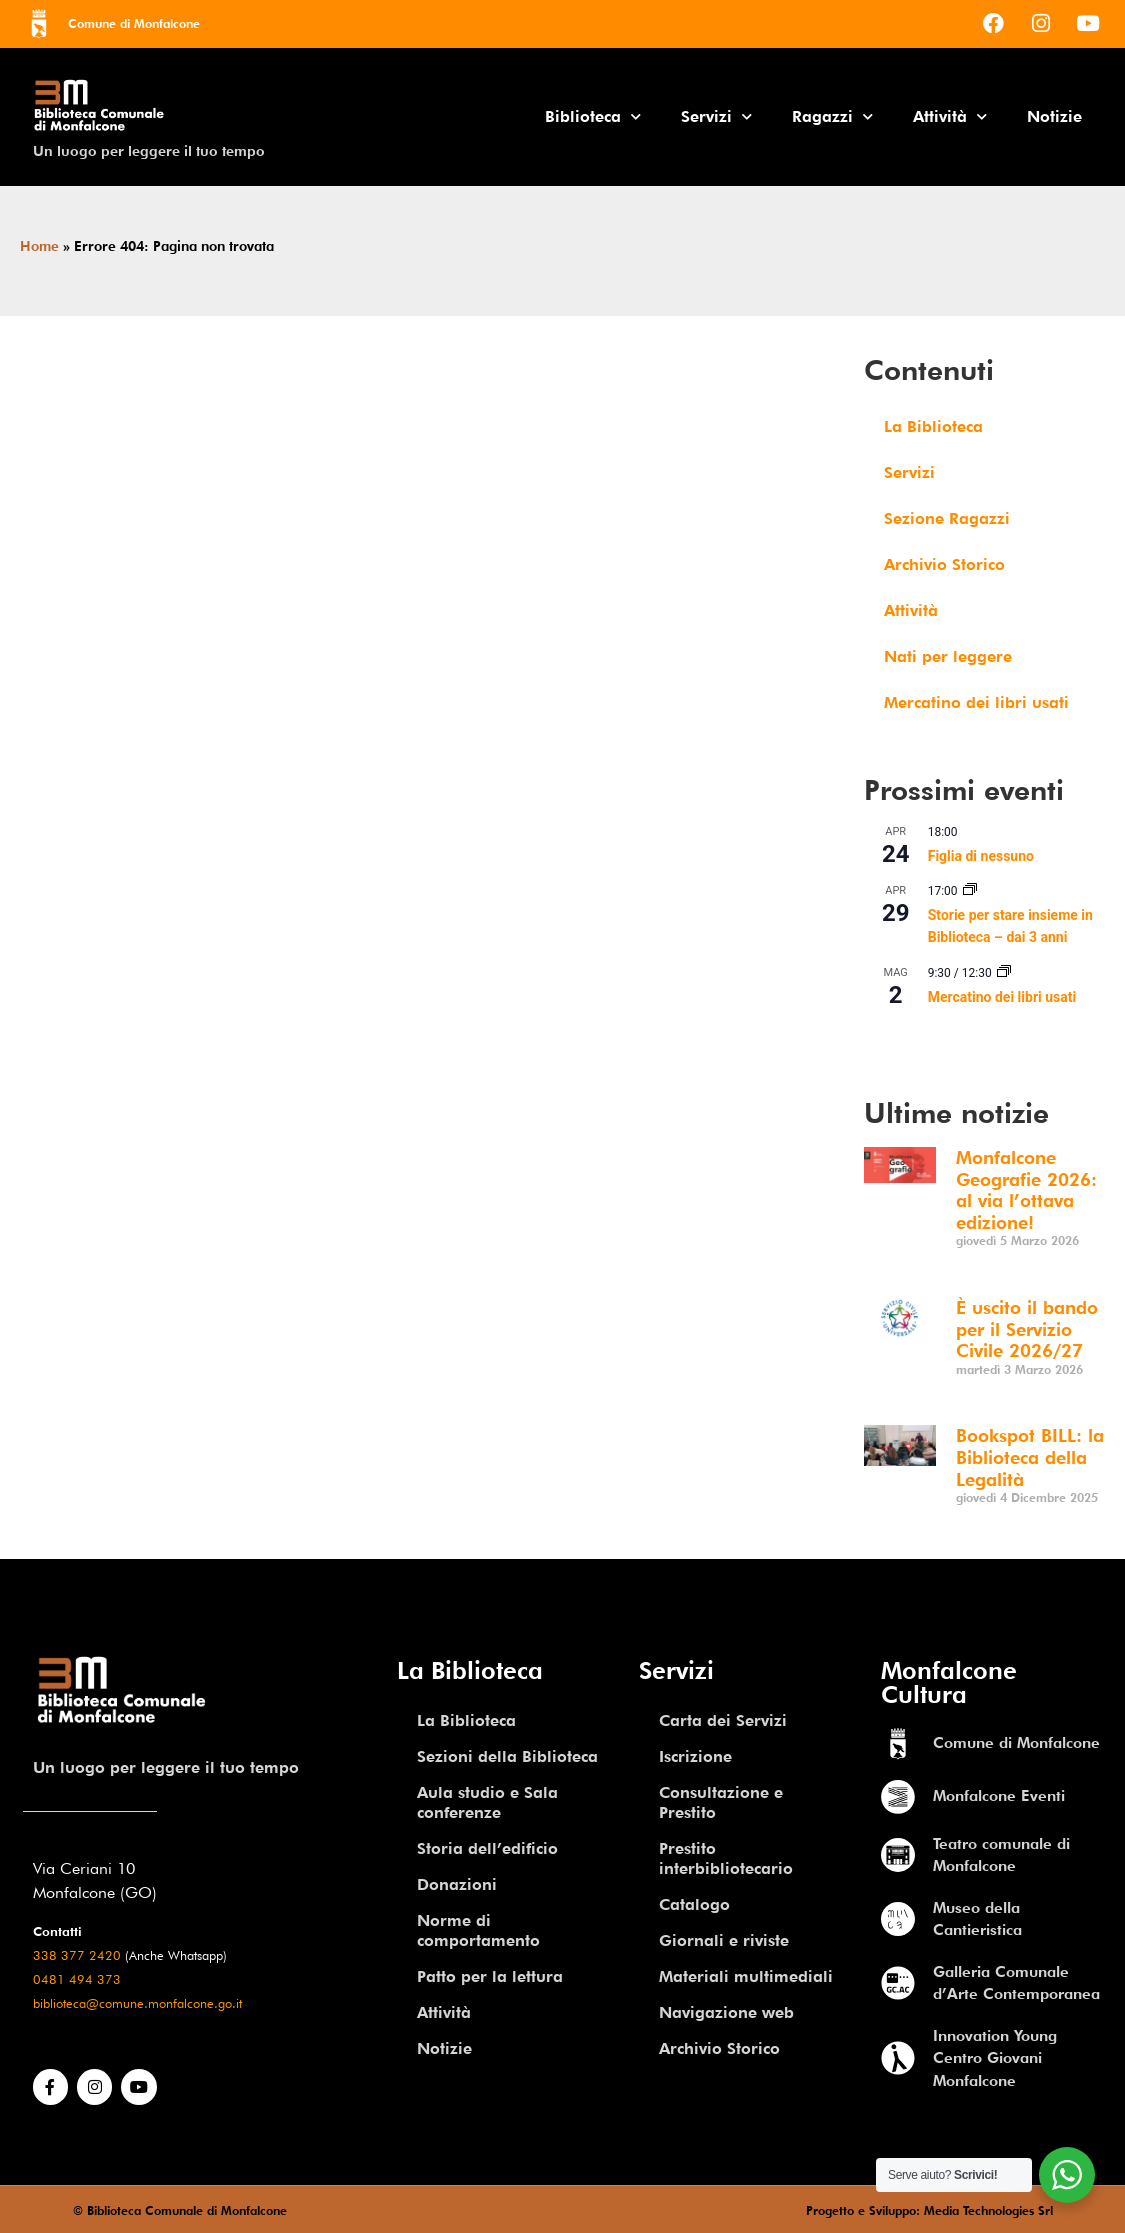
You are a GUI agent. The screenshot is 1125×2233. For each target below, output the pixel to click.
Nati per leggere (948, 656)
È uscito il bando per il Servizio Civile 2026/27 (1027, 1329)
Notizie (1054, 116)
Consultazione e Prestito (721, 1802)
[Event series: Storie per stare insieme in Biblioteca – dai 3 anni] (970, 891)
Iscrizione (695, 1756)
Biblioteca (593, 116)
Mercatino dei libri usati (976, 702)
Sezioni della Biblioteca (507, 1756)
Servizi (716, 116)
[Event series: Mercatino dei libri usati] (1004, 973)
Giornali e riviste (724, 1940)
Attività (950, 116)
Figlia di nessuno (981, 856)
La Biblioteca (933, 426)
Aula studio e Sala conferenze (487, 1802)
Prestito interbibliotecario (726, 1858)
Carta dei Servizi (723, 1720)
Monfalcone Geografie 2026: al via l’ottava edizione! (1026, 1190)
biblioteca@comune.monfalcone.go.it (137, 2003)
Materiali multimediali (746, 1976)
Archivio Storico (944, 564)
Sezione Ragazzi (947, 518)
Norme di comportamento (478, 1930)
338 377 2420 (77, 1955)
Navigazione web (726, 2012)
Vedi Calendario (913, 1039)
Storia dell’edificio (487, 1848)
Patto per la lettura (490, 1976)
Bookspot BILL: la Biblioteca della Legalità (1030, 1457)
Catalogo (694, 1904)
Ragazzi (832, 116)
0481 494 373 (77, 1979)
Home (39, 246)
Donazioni (457, 1884)
